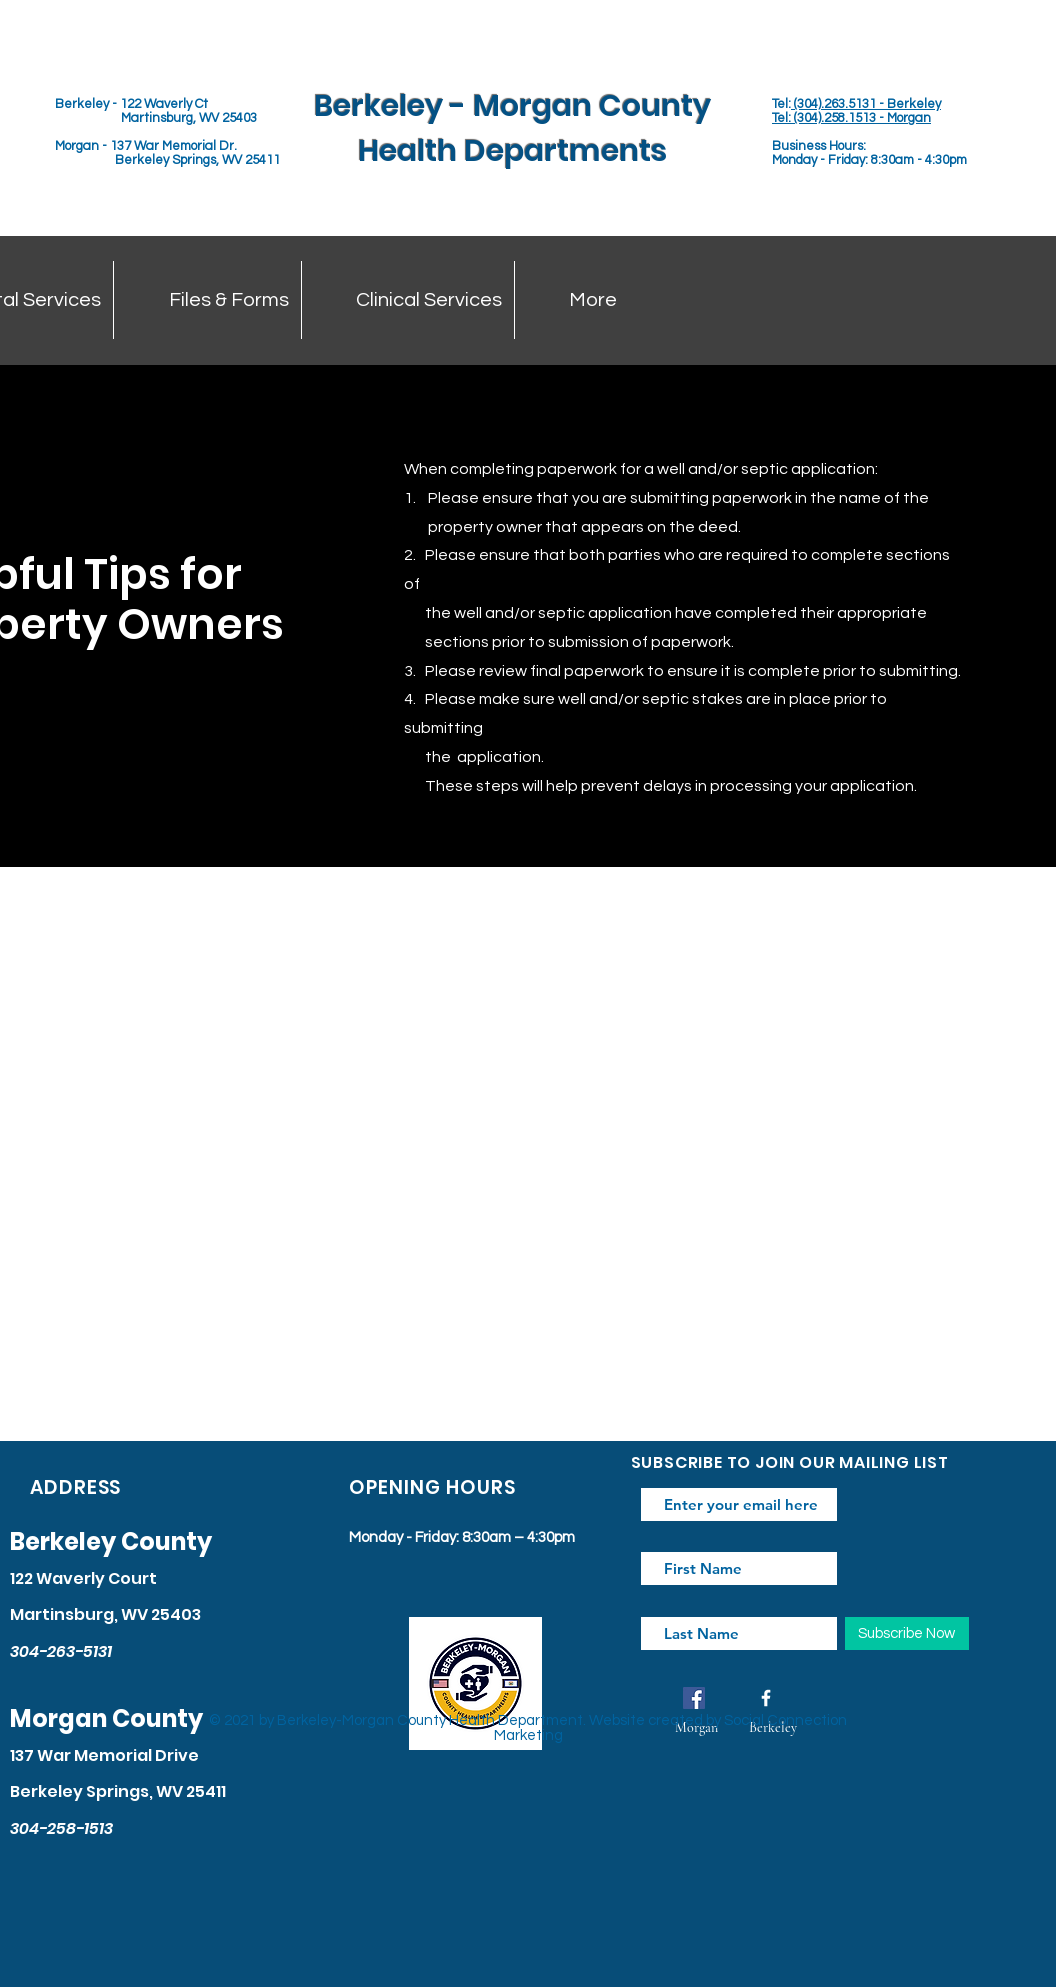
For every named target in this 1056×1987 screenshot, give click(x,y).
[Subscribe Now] (907, 1633)
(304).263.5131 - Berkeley (866, 104)
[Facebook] (694, 1698)
